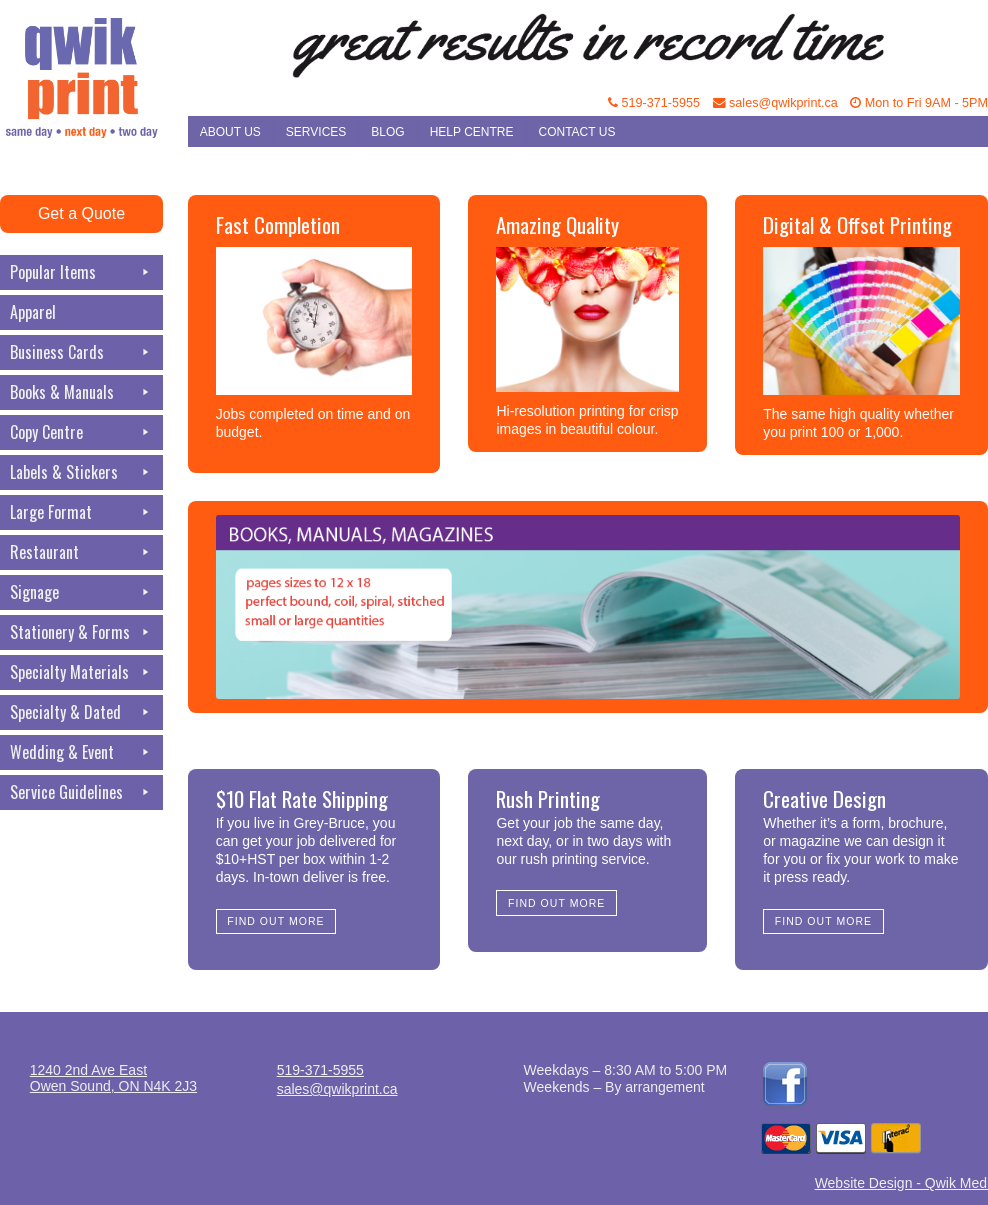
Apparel (33, 312)
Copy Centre (81, 432)
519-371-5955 (654, 103)
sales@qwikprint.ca (775, 103)
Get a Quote (81, 213)
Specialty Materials (81, 672)
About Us (230, 132)
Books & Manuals (81, 392)
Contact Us (577, 132)
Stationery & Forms (81, 632)
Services (316, 132)
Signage (81, 592)
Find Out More (275, 921)
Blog (387, 132)
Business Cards (81, 352)
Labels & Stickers (81, 472)
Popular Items (81, 272)
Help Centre (472, 132)
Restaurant (81, 552)
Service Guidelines (81, 792)
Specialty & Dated (81, 712)
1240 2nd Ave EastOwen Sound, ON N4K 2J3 (113, 1078)
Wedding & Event (81, 752)
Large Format (81, 512)
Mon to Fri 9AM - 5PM (919, 103)
